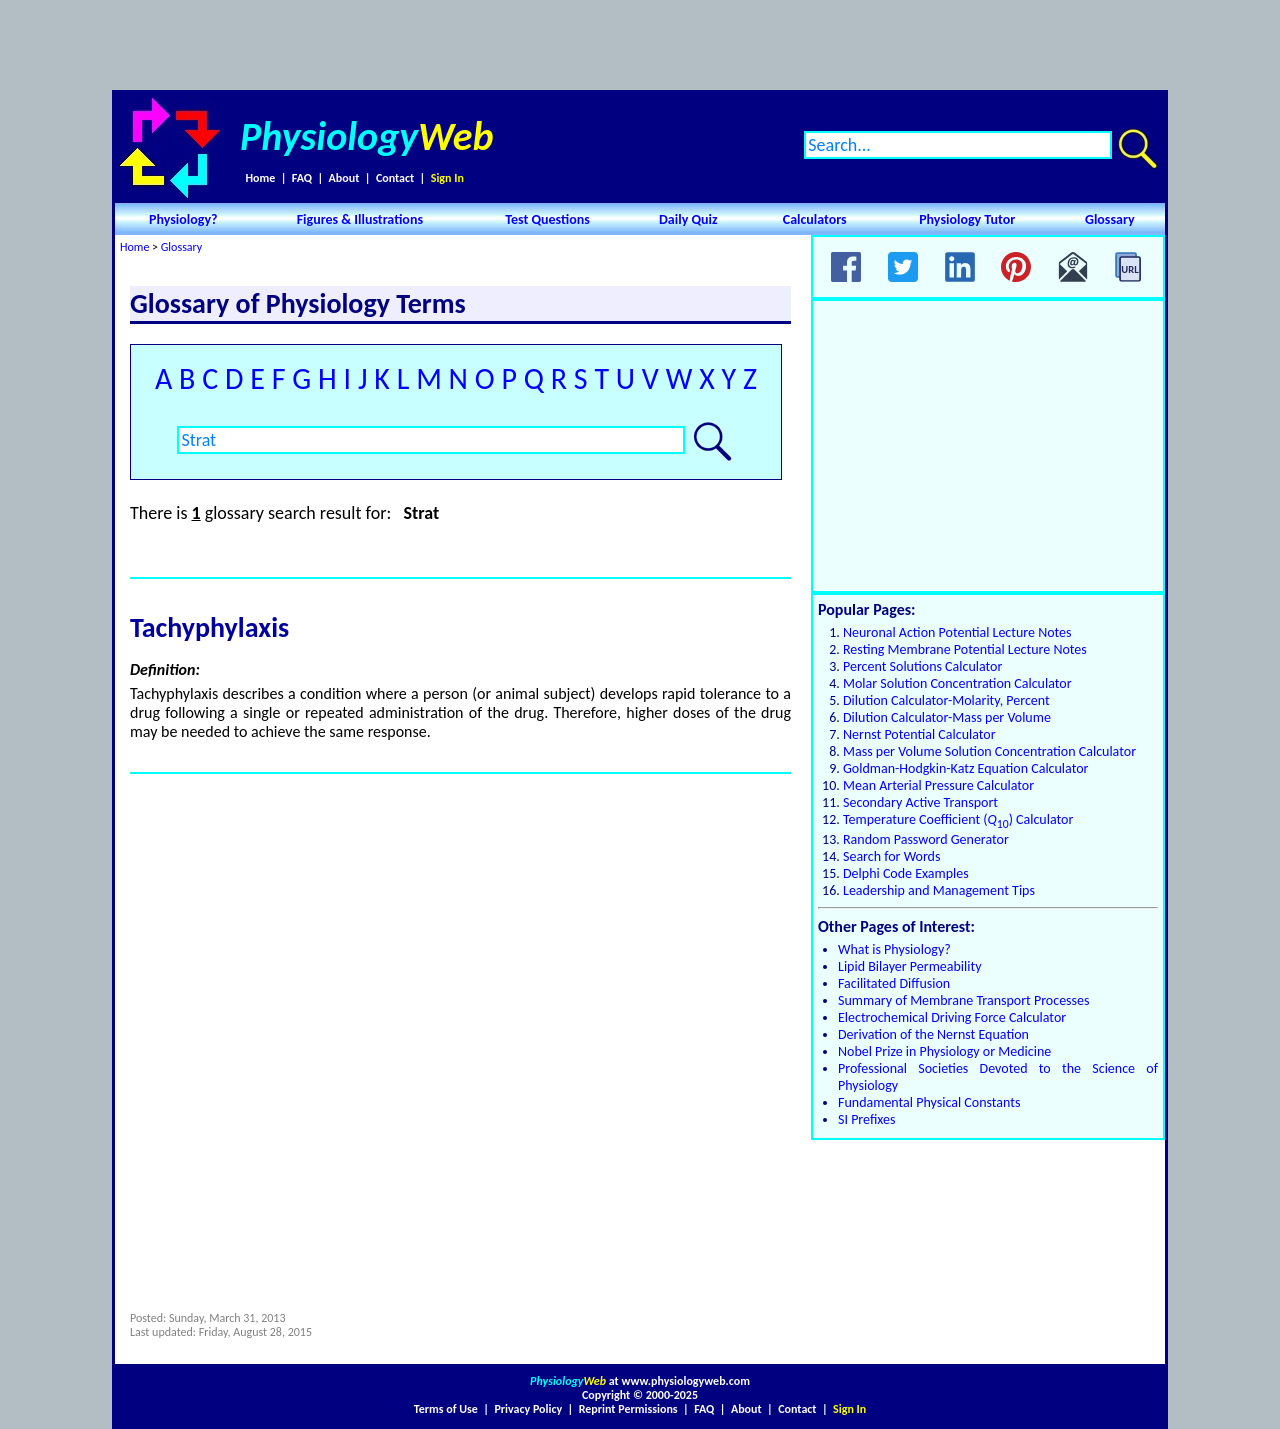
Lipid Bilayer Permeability (910, 966)
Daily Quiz (688, 219)
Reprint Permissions (628, 1409)
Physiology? (183, 219)
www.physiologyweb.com (686, 1381)
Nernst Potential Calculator (919, 734)
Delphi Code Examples (906, 873)
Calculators (815, 219)
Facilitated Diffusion (894, 983)
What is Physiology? (894, 949)
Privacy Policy (528, 1409)
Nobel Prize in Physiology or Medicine (944, 1051)
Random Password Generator (926, 839)
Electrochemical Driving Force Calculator (952, 1017)
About (344, 178)
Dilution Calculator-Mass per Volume (947, 717)
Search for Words (891, 856)
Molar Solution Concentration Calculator (957, 683)
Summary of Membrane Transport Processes (964, 1000)
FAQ (302, 178)
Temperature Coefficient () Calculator (958, 819)
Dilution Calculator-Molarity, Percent (946, 700)
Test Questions (547, 219)
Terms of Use (446, 1409)
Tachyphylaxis (209, 627)
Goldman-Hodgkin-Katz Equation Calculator (965, 768)
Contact (395, 178)
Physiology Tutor (967, 219)
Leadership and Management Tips (939, 890)
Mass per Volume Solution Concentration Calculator (989, 751)
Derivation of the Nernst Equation (933, 1034)
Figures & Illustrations (360, 219)
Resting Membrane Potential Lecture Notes (965, 649)
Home (260, 178)
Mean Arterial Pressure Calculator (938, 785)
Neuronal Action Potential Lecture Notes (957, 632)
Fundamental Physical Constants (929, 1102)
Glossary (1110, 219)
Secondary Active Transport (920, 802)
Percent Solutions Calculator (922, 666)
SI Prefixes (866, 1119)
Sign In (447, 178)
